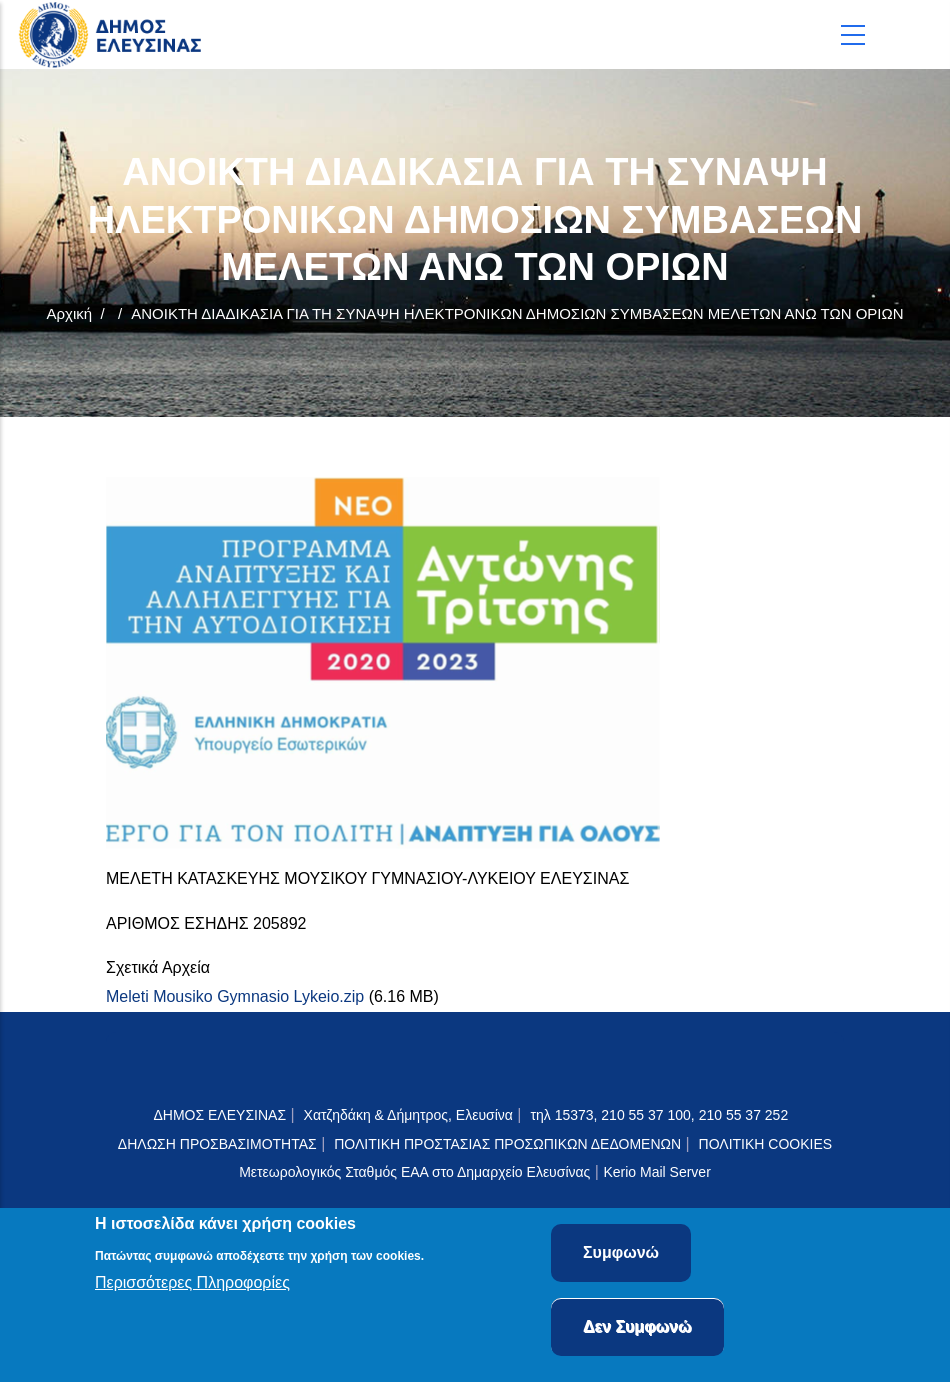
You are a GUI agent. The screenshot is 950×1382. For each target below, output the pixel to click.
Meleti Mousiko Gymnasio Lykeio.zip (235, 996)
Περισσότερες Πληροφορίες (192, 1285)
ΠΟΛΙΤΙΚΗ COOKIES (766, 1144)
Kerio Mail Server (656, 1172)
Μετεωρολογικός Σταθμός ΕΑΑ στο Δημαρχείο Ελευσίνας (414, 1172)
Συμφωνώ (621, 1254)
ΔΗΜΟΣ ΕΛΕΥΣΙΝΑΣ (219, 1115)
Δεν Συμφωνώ (637, 1328)
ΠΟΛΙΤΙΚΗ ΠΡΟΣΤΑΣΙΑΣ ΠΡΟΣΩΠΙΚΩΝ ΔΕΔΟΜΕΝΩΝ (507, 1144)
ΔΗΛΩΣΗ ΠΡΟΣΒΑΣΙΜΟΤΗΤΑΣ (217, 1144)
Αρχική (69, 313)
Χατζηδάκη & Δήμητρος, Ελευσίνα (408, 1115)
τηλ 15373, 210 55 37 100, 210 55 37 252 (661, 1115)
